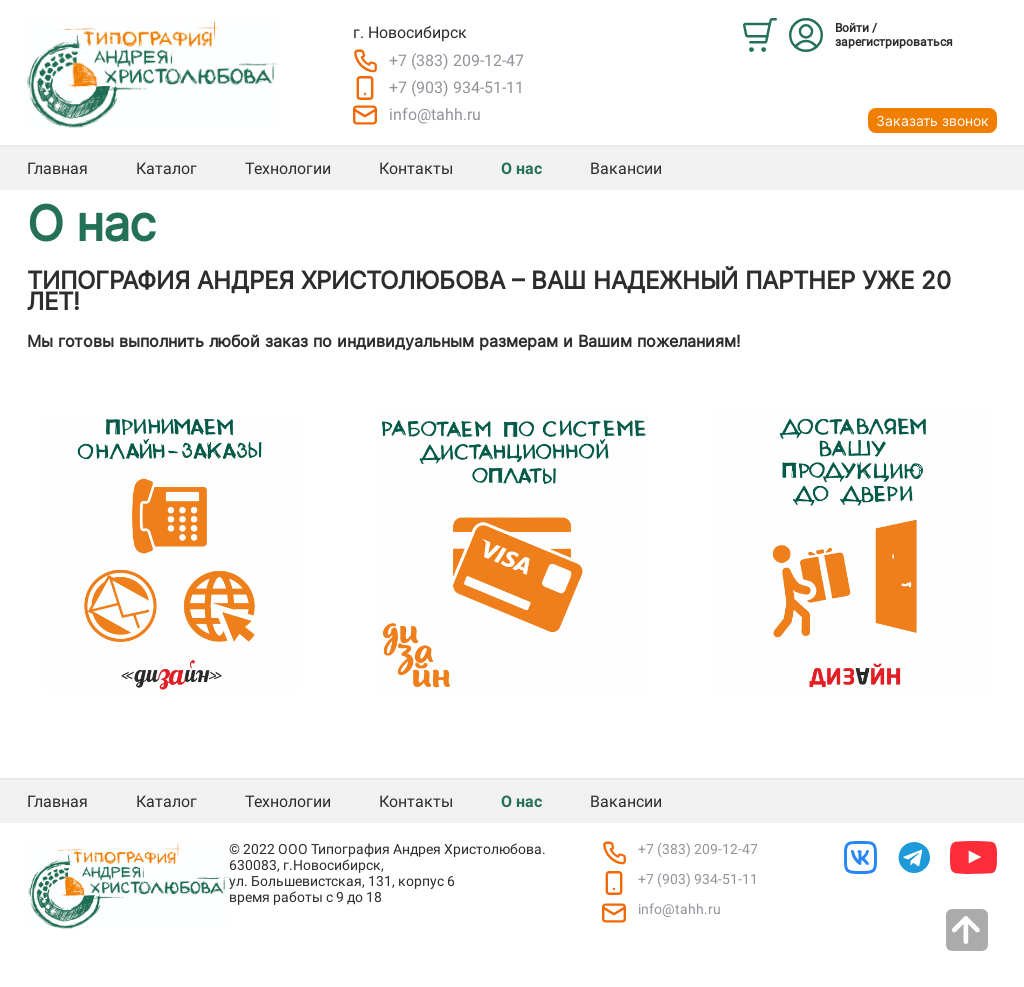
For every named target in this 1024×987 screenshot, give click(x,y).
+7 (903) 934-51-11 (456, 87)
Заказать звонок (932, 120)
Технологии (288, 168)
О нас (521, 168)
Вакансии (626, 168)
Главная (57, 168)
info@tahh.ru (435, 114)
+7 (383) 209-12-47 (456, 60)
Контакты (416, 168)
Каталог (166, 168)
